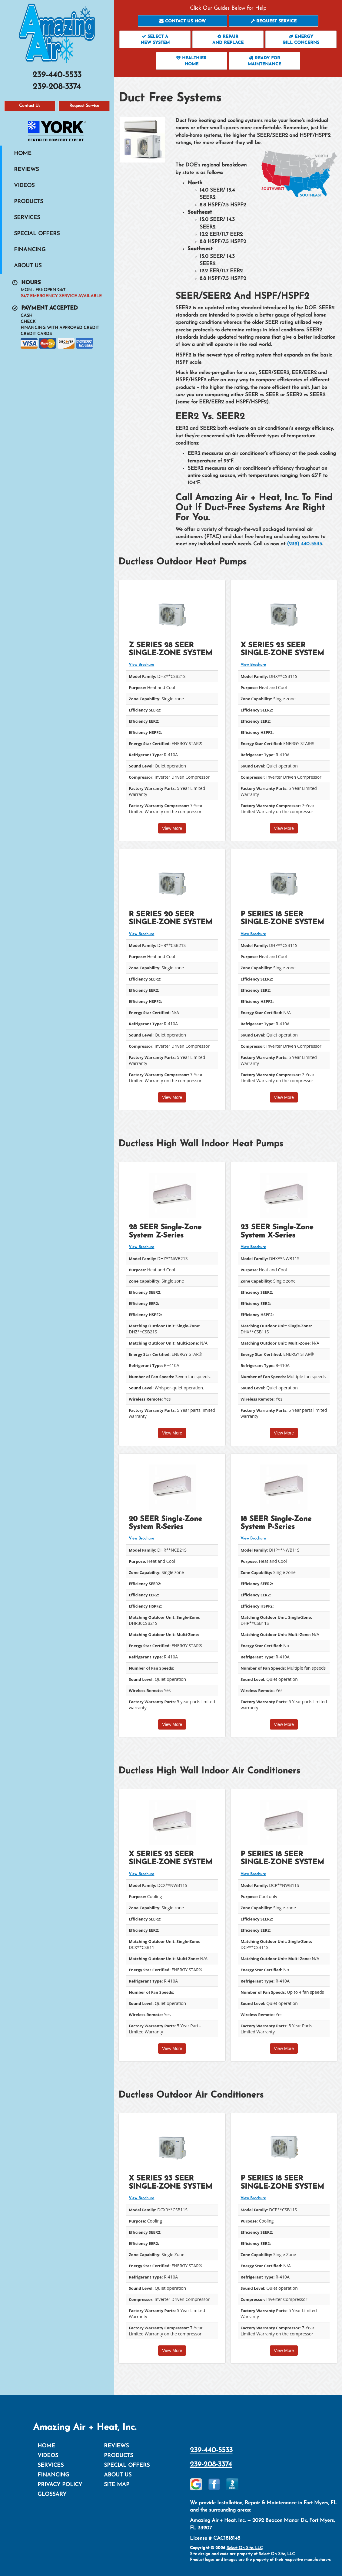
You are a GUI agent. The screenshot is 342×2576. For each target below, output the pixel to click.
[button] (182, 21)
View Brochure (141, 665)
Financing (29, 249)
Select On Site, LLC (245, 2548)
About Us (28, 265)
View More (172, 828)
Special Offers (37, 233)
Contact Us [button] (29, 106)
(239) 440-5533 (304, 544)
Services (27, 217)
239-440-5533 (211, 2450)
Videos (24, 185)
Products (28, 201)
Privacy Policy (60, 2484)
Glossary (52, 2494)
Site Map (116, 2484)
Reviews (26, 169)
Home (23, 153)
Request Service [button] (84, 106)
